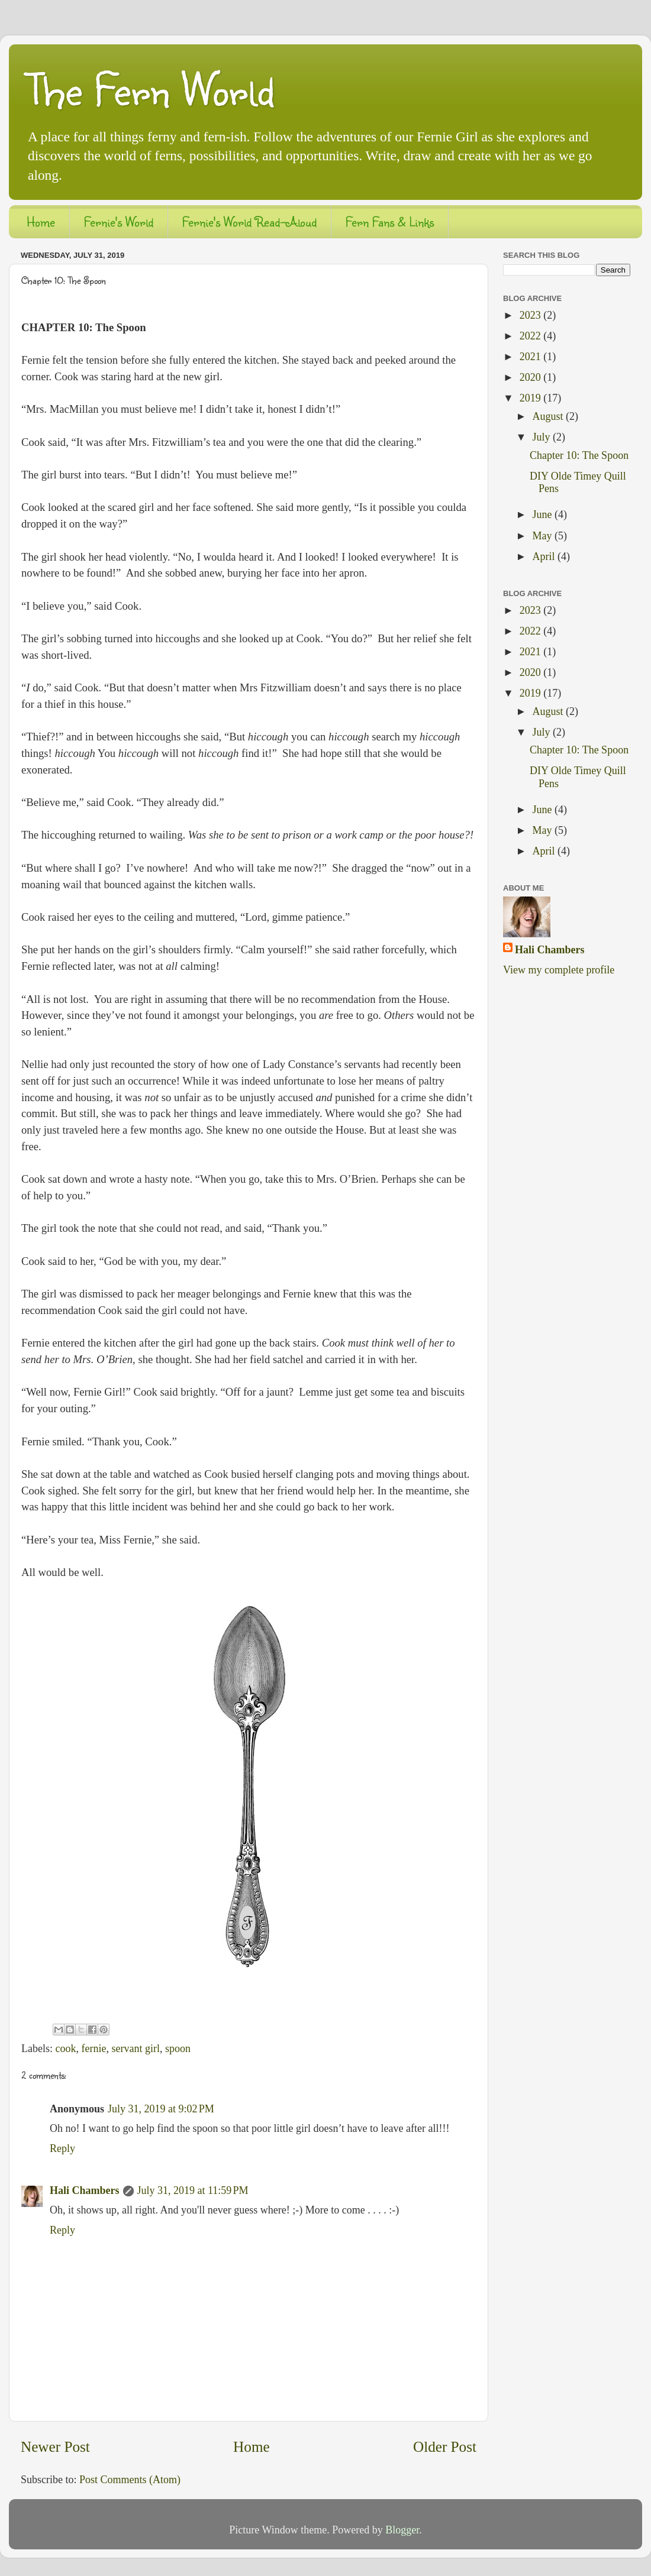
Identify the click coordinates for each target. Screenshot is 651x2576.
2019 (532, 398)
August (549, 416)
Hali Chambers (85, 2190)
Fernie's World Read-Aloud (249, 221)
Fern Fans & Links (390, 221)
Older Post (444, 2447)
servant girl (135, 2048)
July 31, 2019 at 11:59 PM (193, 2190)
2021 (532, 357)
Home (41, 221)
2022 (532, 336)
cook (65, 2048)
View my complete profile (558, 970)
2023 (532, 315)
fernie (93, 2048)
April (544, 556)
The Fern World (150, 88)
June (543, 514)
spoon (178, 2048)
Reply (62, 2148)
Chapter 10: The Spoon (579, 455)
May (543, 536)
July (542, 437)
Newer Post (55, 2447)
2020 (532, 377)
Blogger (402, 2530)
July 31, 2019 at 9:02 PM (161, 2109)
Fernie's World (118, 221)
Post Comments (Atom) (130, 2480)
